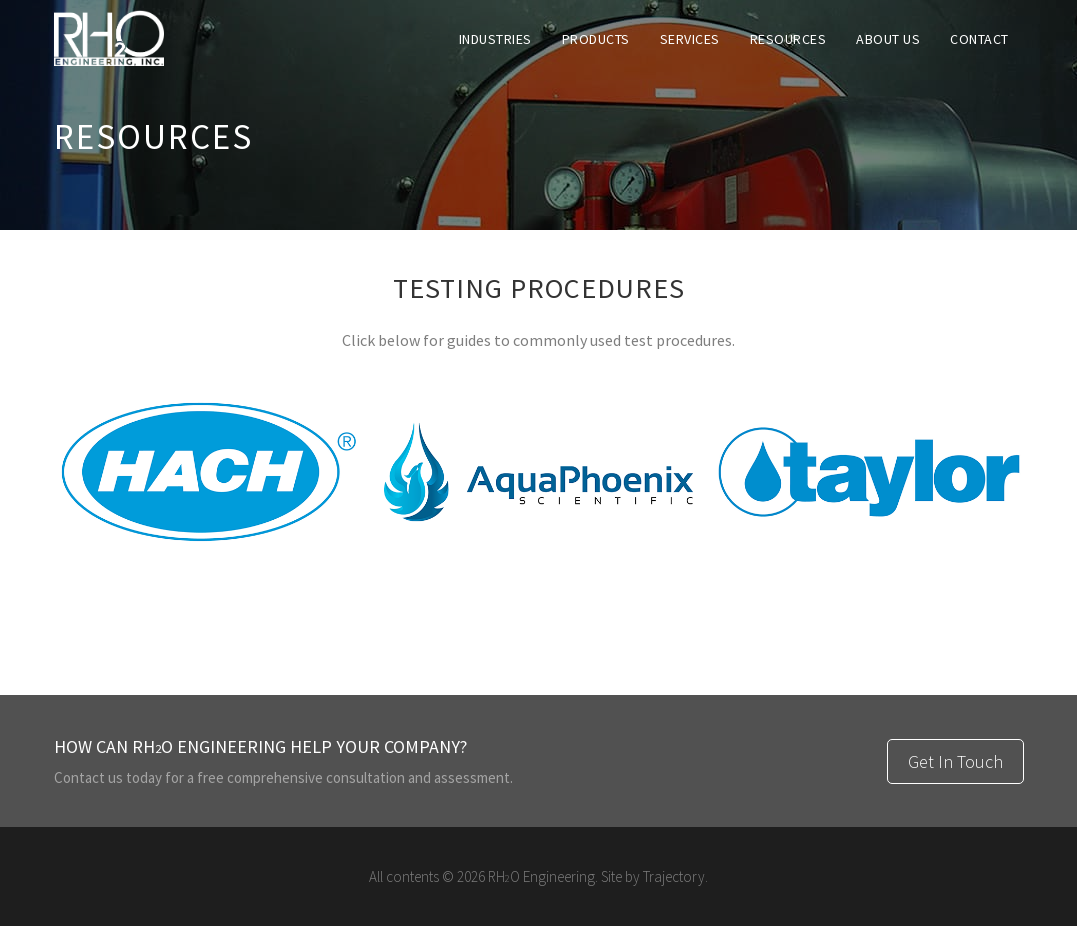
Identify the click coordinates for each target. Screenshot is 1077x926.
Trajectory (674, 876)
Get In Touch (955, 761)
